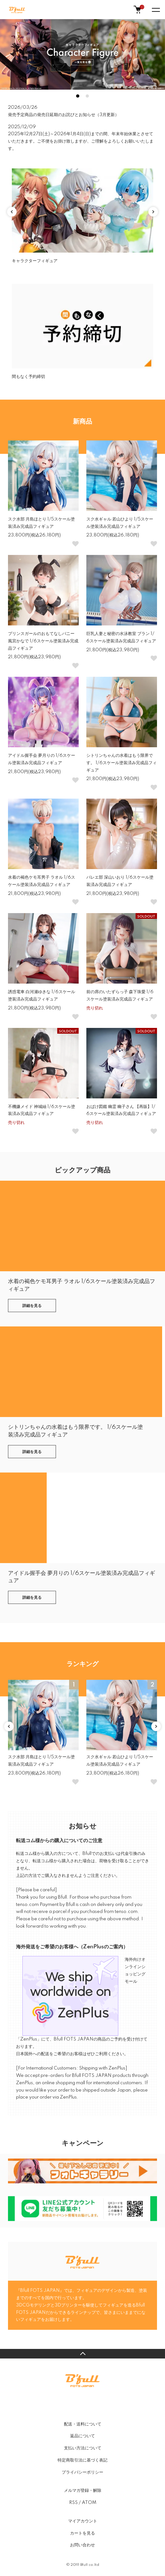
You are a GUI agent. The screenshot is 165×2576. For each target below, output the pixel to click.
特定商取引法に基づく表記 (82, 2460)
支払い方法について (82, 2448)
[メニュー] (155, 9)
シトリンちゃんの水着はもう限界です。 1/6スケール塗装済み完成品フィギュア (121, 762)
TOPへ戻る (82, 2353)
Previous (12, 212)
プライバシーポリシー (82, 2472)
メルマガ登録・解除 (82, 2490)
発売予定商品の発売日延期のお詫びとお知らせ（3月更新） (63, 115)
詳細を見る (32, 1306)
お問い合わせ (82, 2545)
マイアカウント (82, 2521)
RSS (73, 2502)
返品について (82, 2436)
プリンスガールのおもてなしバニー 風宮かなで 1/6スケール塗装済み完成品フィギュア (43, 641)
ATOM (89, 2502)
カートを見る (82, 2533)
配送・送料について (82, 2424)
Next (153, 212)
